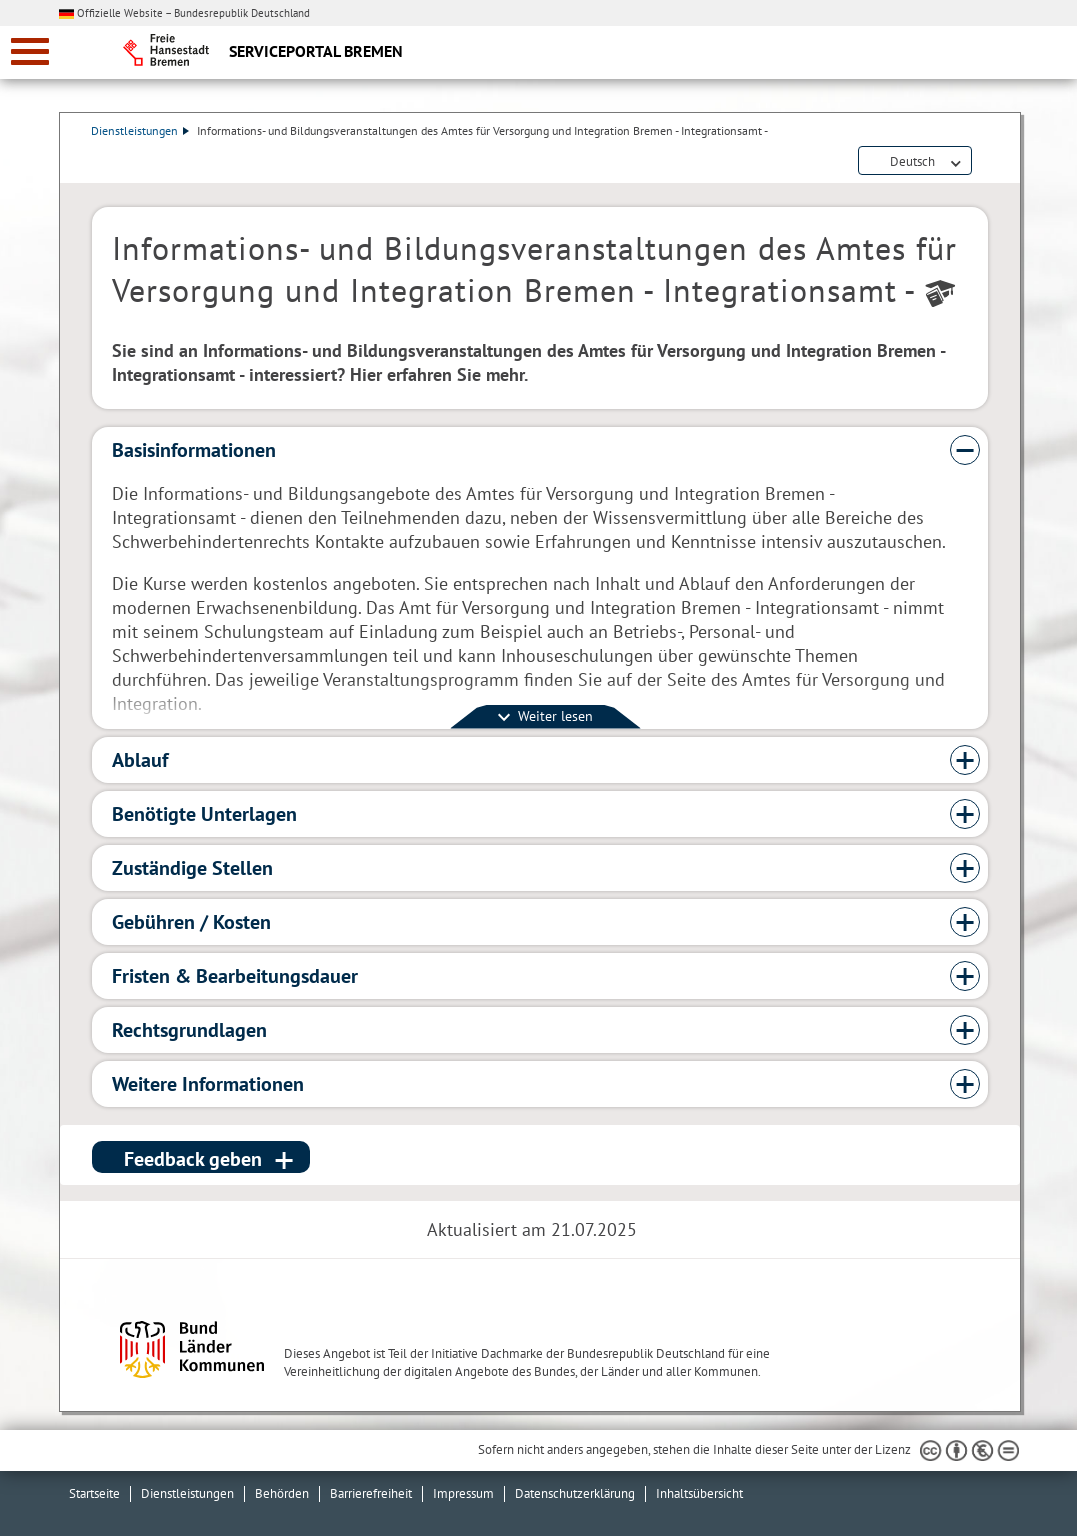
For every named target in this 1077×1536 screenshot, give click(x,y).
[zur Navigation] (30, 51)
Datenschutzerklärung (575, 1493)
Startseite (94, 1493)
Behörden (282, 1493)
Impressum (463, 1493)
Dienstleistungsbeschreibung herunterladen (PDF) (984, 162)
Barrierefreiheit (371, 1493)
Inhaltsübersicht (699, 1493)
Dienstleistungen (141, 130)
